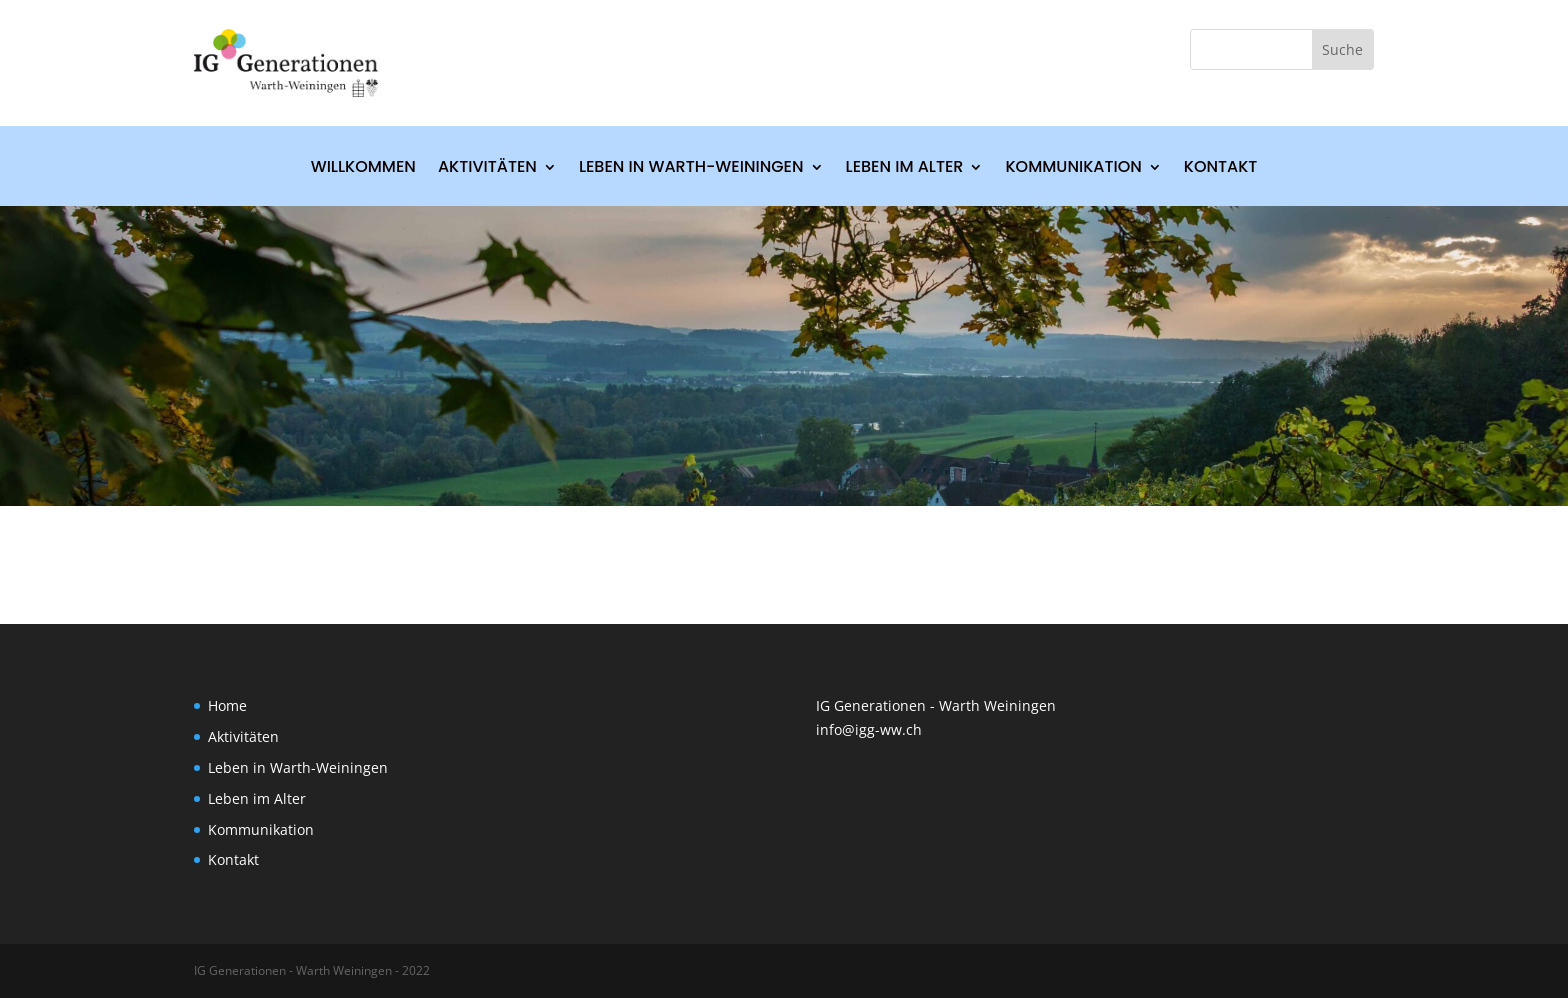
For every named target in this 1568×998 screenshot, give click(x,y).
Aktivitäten (487, 169)
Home (227, 705)
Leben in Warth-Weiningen (691, 169)
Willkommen (363, 169)
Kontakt (1221, 169)
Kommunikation (1073, 169)
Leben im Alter (905, 169)
